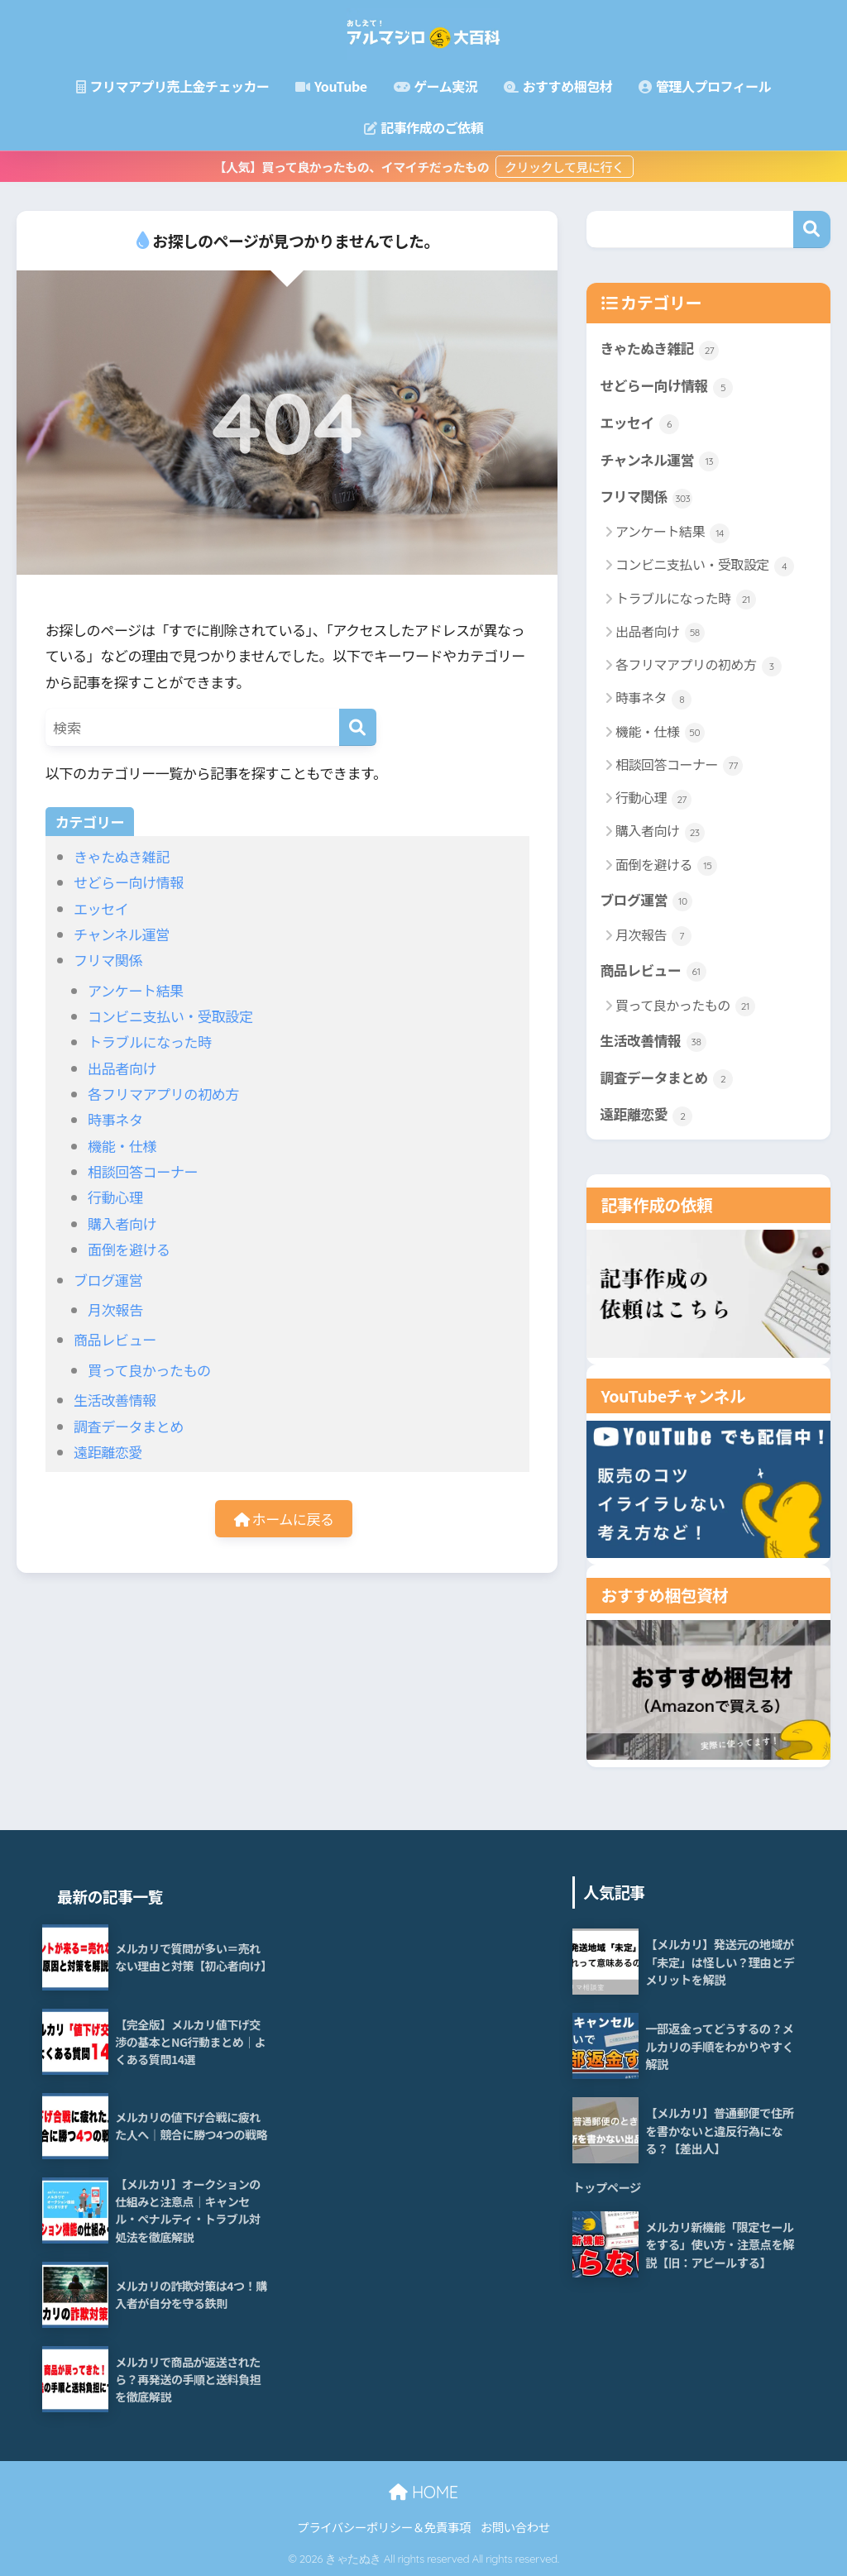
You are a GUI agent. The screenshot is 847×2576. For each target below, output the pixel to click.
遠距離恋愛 (108, 1451)
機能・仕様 (122, 1145)
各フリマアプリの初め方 (163, 1093)
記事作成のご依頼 (424, 127)
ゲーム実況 (436, 86)
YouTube (330, 86)
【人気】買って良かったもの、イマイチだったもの (352, 166)
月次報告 (115, 1309)
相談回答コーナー (143, 1171)
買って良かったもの (149, 1370)
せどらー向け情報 (129, 882)
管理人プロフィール (705, 86)
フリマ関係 (108, 959)
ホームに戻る (284, 1518)
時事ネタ (115, 1119)
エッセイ (101, 908)
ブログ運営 (108, 1279)
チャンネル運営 (122, 934)
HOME (423, 2492)
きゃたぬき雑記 (122, 856)
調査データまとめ (129, 1426)
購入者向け (122, 1223)
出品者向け (122, 1068)
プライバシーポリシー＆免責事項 (384, 2526)
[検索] (357, 727)
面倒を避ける (129, 1249)
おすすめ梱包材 (558, 86)
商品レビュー (115, 1339)
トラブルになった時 (150, 1041)
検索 (811, 229)
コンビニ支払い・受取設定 (170, 1016)
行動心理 (115, 1197)
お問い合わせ (515, 2526)
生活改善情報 (115, 1399)
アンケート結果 (136, 990)
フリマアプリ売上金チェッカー (173, 86)
